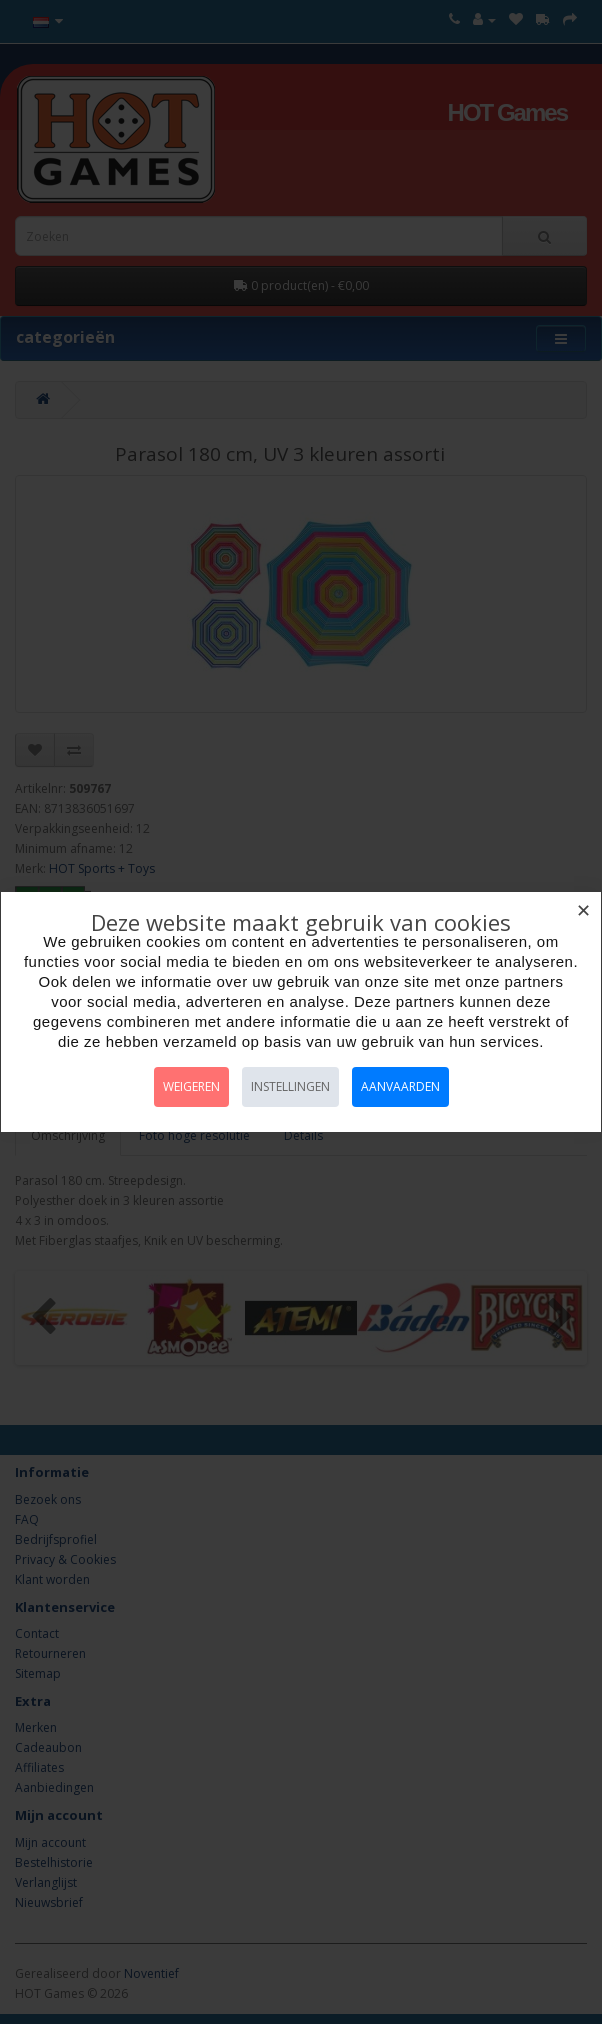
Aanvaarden (400, 1086)
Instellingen (290, 1086)
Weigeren (191, 1086)
